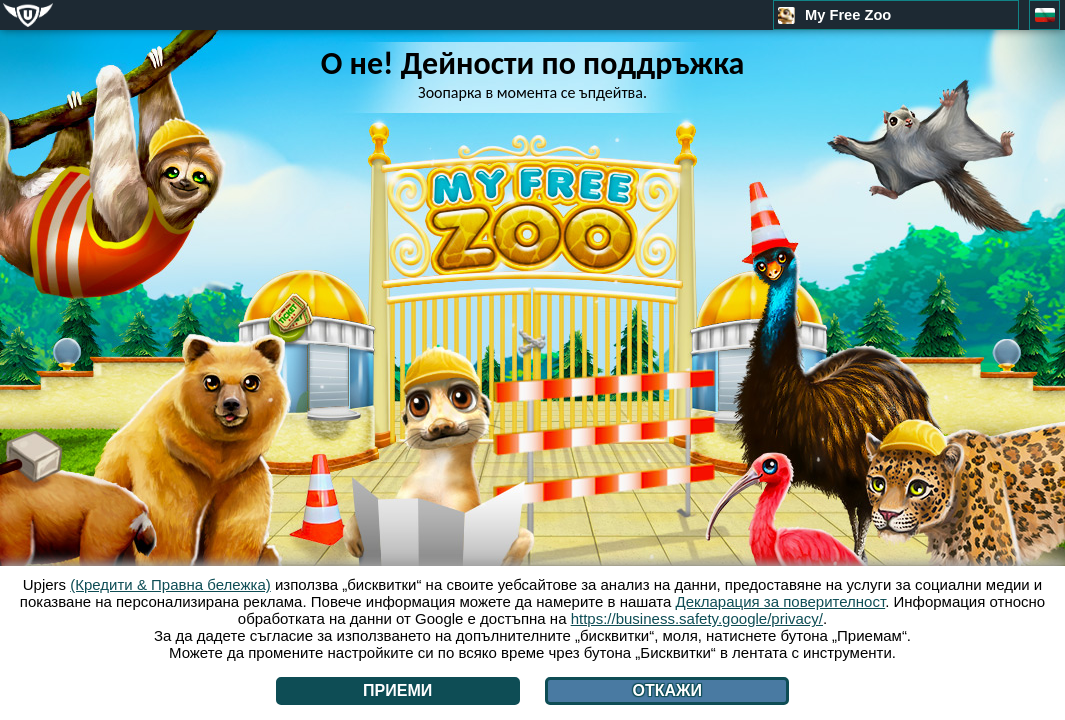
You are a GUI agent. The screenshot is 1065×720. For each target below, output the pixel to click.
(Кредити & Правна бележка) (170, 584)
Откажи (667, 690)
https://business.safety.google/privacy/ (697, 618)
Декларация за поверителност (781, 601)
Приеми (397, 690)
